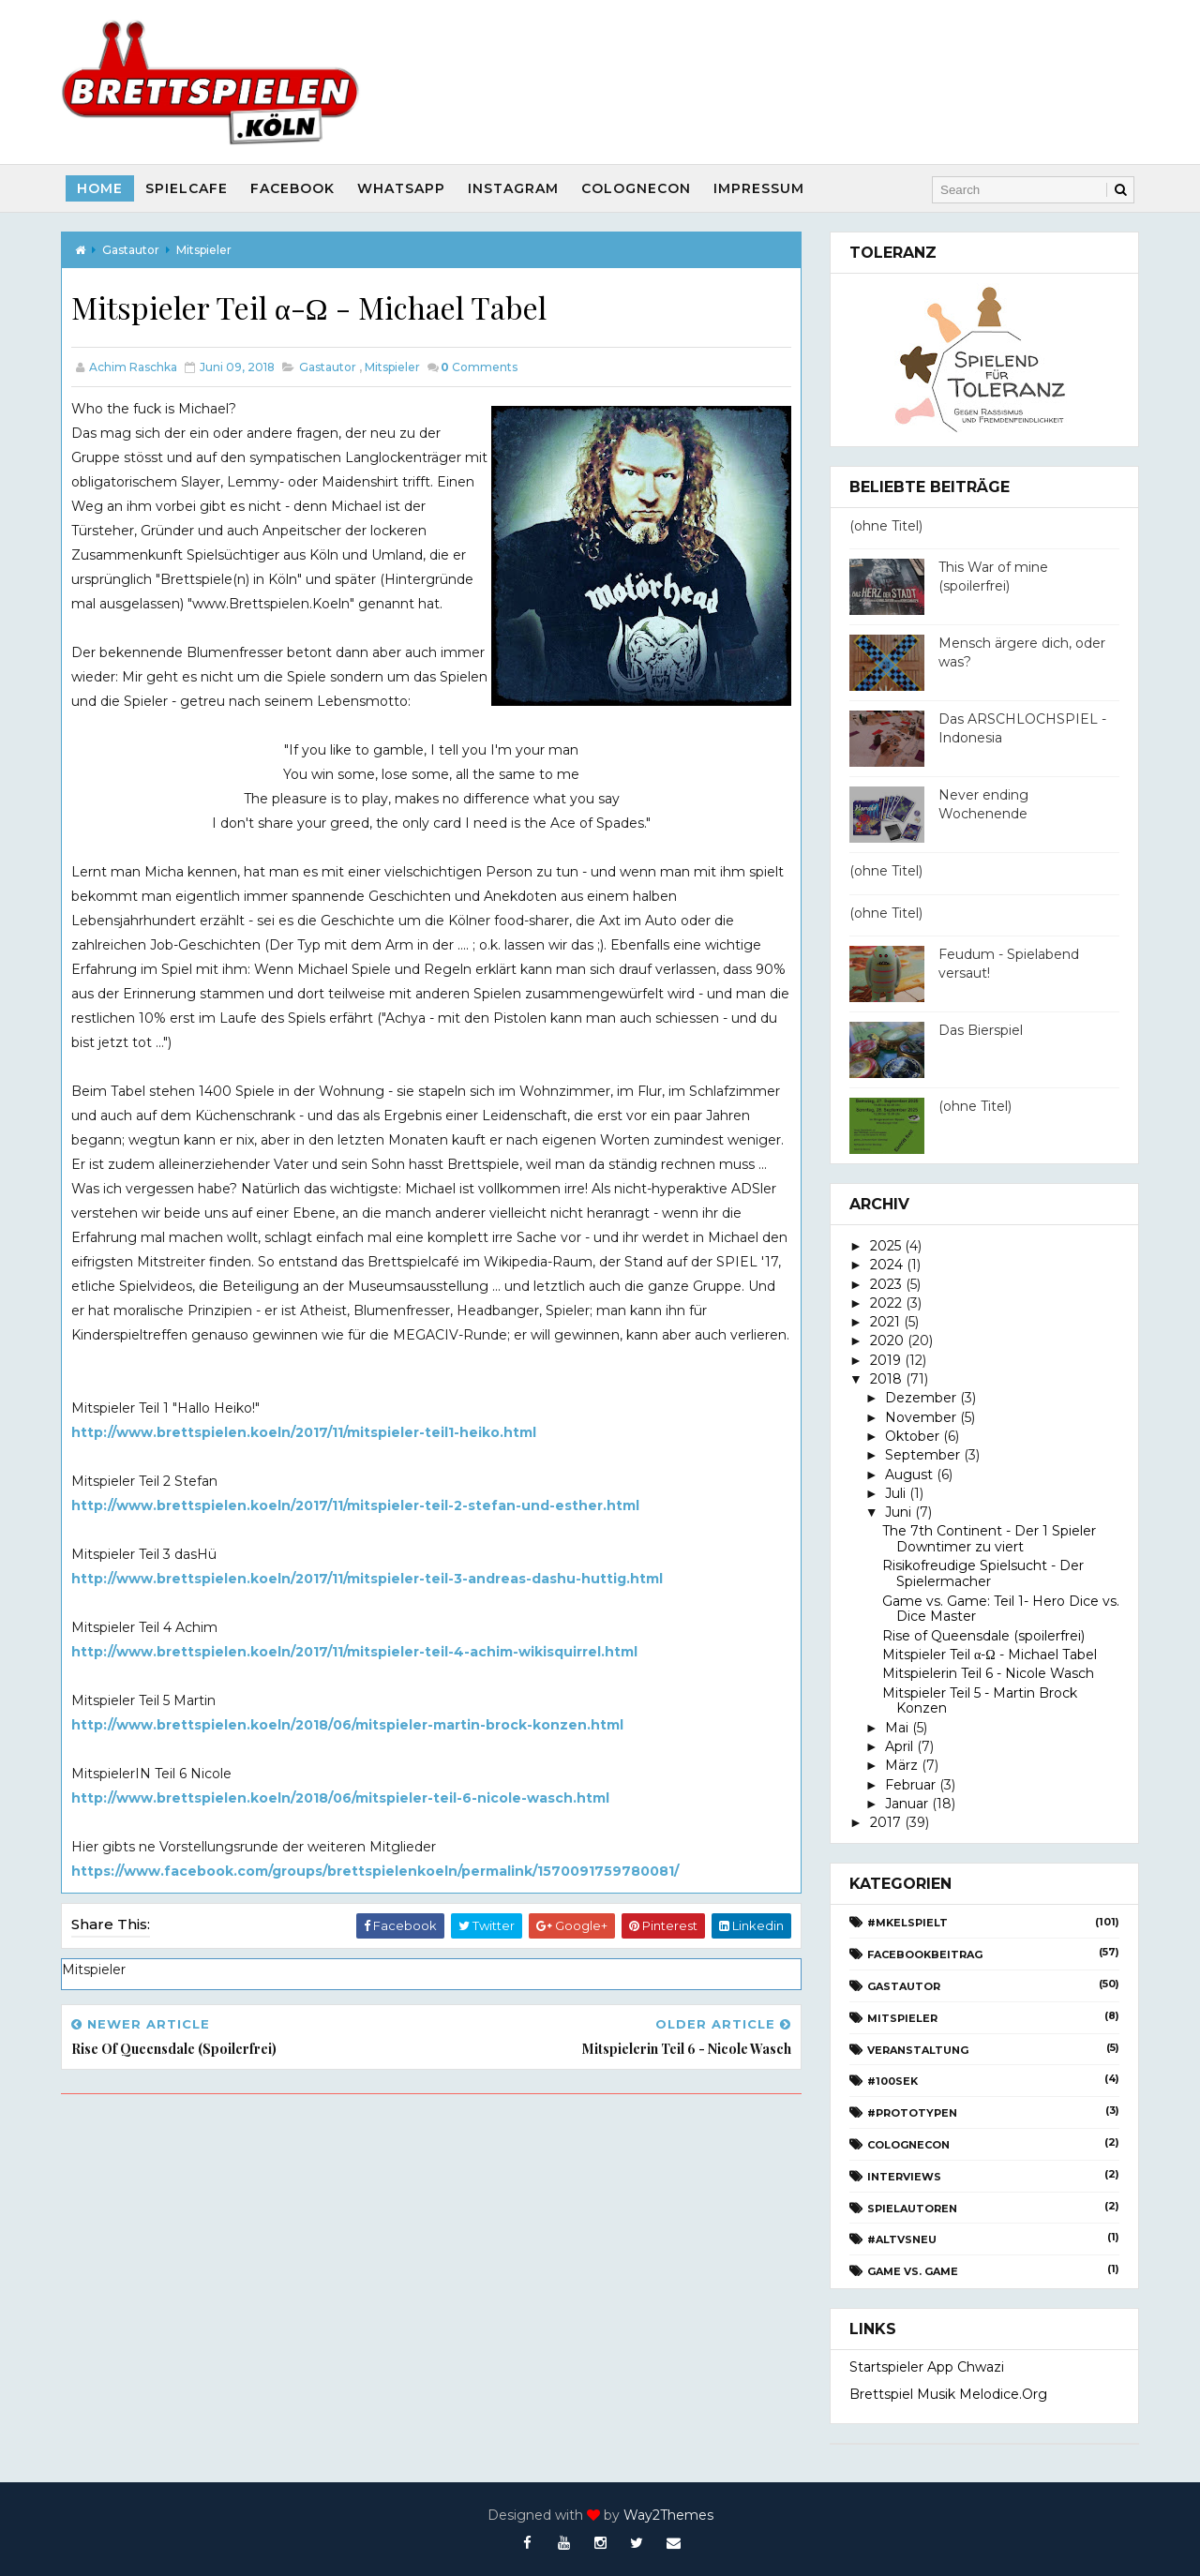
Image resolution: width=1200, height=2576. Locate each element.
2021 (885, 1321)
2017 (885, 1822)
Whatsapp (401, 188)
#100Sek (892, 2081)
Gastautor (130, 250)
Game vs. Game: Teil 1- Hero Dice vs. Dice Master (1000, 1609)
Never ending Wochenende (983, 804)
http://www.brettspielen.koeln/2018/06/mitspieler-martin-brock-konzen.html (347, 1724)
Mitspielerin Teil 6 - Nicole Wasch (988, 1673)
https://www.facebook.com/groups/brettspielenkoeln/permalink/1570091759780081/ (375, 1871)
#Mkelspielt (907, 1922)
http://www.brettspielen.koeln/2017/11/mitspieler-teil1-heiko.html (303, 1432)
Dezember (920, 1397)
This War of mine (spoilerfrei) (993, 576)
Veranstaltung (917, 2050)
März (901, 1765)
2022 (886, 1303)
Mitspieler (204, 250)
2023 (886, 1284)
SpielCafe (186, 188)
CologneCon (636, 188)
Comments (479, 367)
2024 (886, 1264)
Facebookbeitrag (924, 1954)
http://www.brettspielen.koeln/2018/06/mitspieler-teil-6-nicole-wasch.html (340, 1798)
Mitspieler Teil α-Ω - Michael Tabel (989, 1654)
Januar (906, 1803)
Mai (896, 1727)
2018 (886, 1378)
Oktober (912, 1436)
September (922, 1454)
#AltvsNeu (902, 2239)
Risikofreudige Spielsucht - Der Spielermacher (983, 1573)
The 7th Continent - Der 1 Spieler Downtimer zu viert (989, 1538)
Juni (898, 1512)
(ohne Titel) (885, 525)
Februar (910, 1784)
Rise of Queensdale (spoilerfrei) (983, 1635)
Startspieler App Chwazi (926, 2367)
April (899, 1746)
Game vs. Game (912, 2271)
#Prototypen (912, 2112)
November (920, 1417)
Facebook (292, 188)
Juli (895, 1493)
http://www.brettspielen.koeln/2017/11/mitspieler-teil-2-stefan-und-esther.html (355, 1505)
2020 (887, 1340)
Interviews (904, 2176)
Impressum (758, 188)
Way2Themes (668, 2515)
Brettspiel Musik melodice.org (948, 2394)
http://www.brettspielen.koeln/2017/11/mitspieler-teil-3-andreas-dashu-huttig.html (367, 1578)
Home (100, 188)
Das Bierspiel (980, 1030)
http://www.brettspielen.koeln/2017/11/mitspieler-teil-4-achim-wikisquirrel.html (354, 1651)
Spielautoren (912, 2208)
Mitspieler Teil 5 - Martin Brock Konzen (979, 1701)
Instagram (513, 188)
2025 (885, 1245)
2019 (885, 1360)
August (909, 1474)
